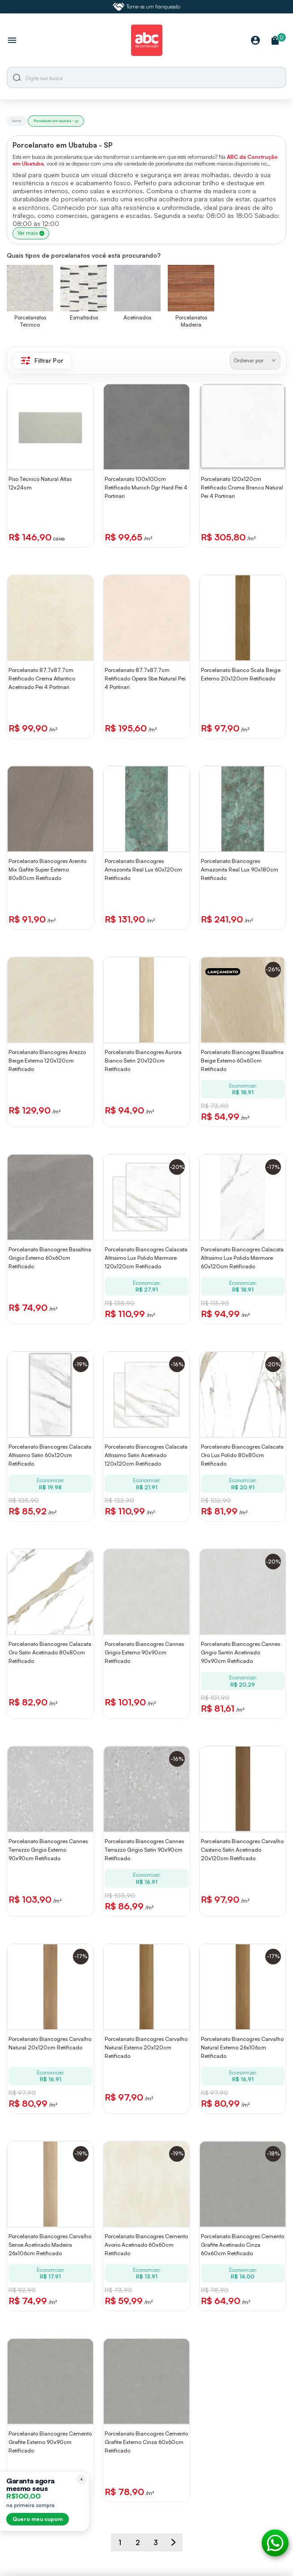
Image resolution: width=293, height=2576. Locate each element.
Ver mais (30, 233)
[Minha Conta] (255, 41)
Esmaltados (84, 317)
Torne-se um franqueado (147, 7)
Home (16, 121)
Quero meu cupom (38, 2519)
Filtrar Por (42, 361)
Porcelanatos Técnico (30, 321)
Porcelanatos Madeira (191, 321)
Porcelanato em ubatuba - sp (56, 121)
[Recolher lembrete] (81, 2479)
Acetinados (137, 317)
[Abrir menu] (12, 41)
